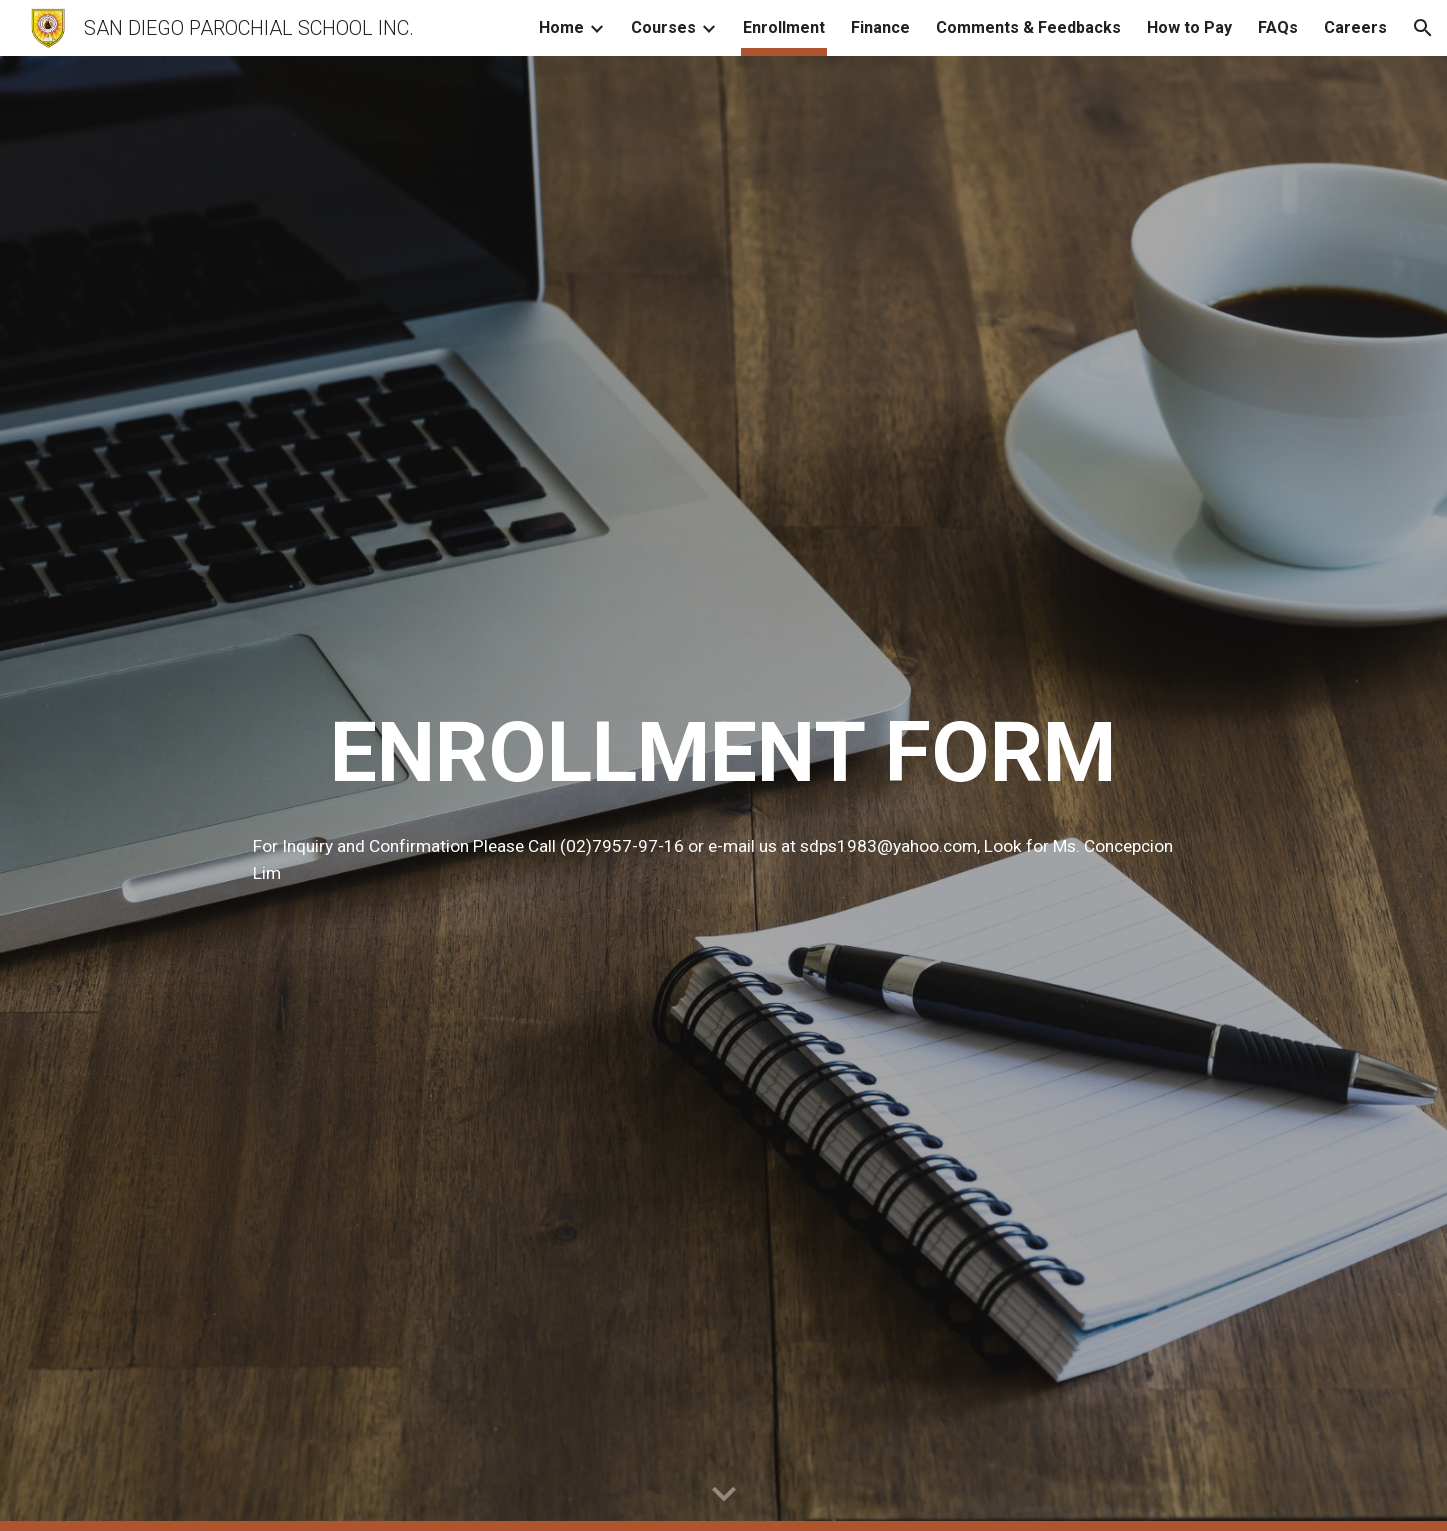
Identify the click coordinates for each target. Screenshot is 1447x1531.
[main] (723, 752)
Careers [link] (1355, 27)
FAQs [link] (1278, 27)
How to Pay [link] (1189, 27)
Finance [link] (880, 27)
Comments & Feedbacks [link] (1028, 27)
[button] (1423, 28)
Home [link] (561, 27)
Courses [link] (663, 27)
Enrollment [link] (784, 27)
